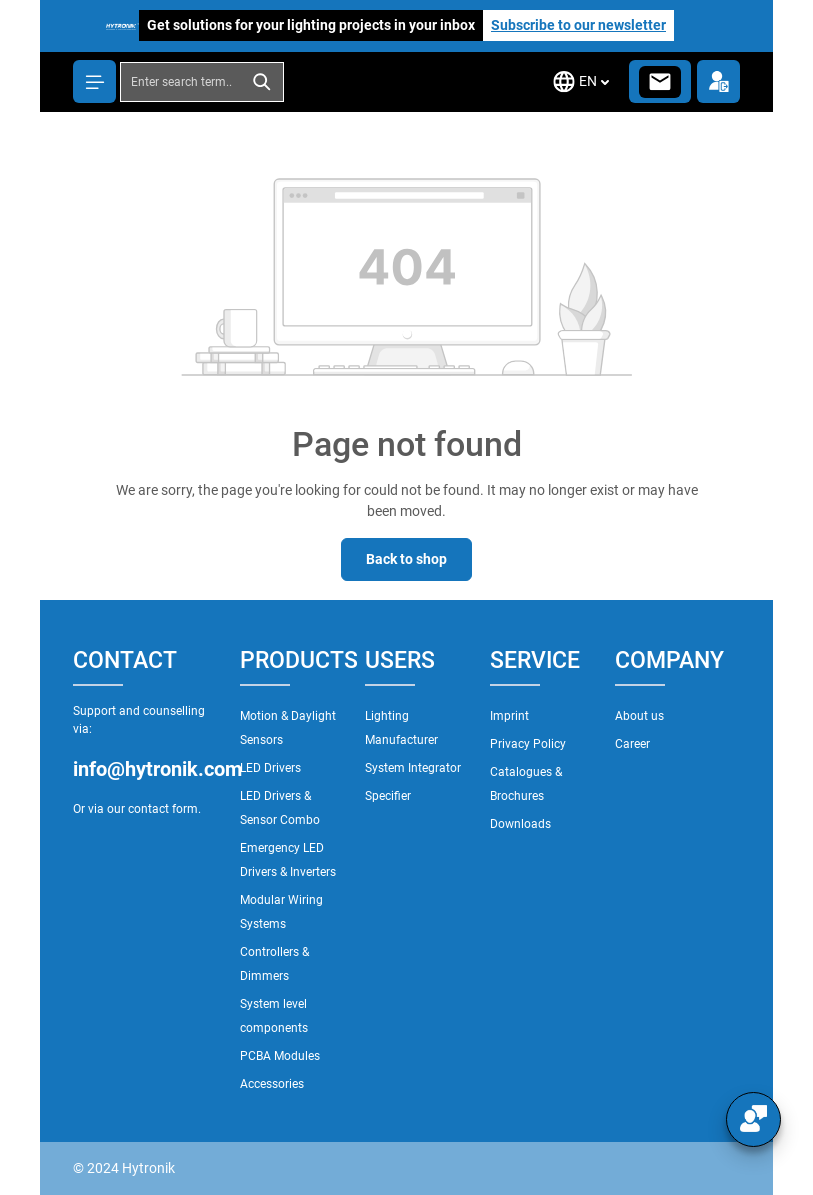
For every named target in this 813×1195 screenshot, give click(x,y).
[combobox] (181, 82)
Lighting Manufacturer (401, 728)
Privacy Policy (528, 744)
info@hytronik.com (146, 769)
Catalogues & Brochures (526, 784)
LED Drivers (270, 768)
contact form (163, 809)
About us (639, 716)
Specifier (388, 796)
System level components (274, 1016)
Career (632, 744)
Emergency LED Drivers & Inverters (288, 860)
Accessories (272, 1084)
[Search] (262, 82)
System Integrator (413, 768)
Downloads (520, 824)
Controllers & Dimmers (274, 964)
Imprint (509, 716)
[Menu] (94, 81)
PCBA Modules (280, 1056)
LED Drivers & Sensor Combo (280, 808)
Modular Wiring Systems (281, 912)
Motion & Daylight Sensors (288, 728)
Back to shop (406, 559)
